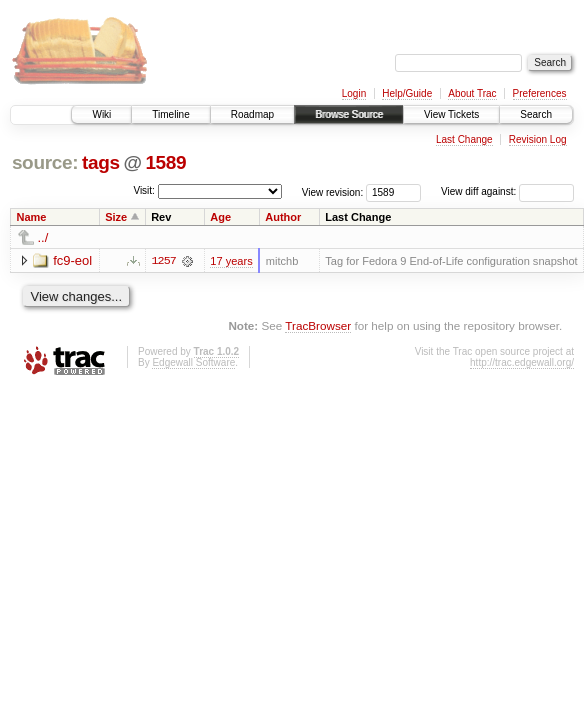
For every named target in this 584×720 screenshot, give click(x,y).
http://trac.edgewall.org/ (522, 362)
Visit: (144, 190)
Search (536, 114)
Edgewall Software (193, 362)
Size (116, 217)
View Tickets (451, 114)
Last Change (464, 139)
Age (220, 217)
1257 (164, 261)
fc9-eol (72, 260)
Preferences (540, 93)
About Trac (472, 93)
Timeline (170, 114)
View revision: (333, 191)
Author (283, 217)
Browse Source (349, 114)
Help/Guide (407, 93)
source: (45, 162)
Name (32, 217)
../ (43, 237)
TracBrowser (318, 325)
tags (101, 162)
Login (354, 93)
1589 (165, 162)
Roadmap (252, 114)
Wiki (101, 114)
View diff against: (507, 191)
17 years (231, 261)
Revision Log (538, 139)
